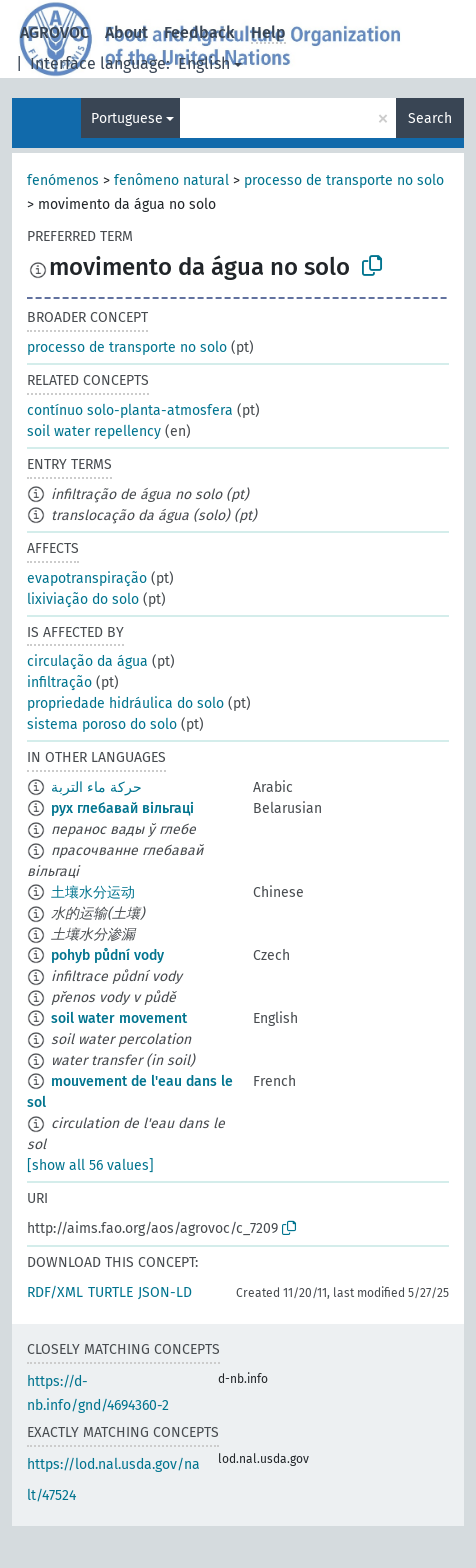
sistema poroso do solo (102, 724)
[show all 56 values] (90, 1165)
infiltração (59, 682)
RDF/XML (55, 1292)
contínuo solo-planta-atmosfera (130, 410)
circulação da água (87, 661)
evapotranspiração (87, 578)
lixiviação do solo (83, 599)
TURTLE (110, 1292)
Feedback (199, 32)
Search (430, 118)
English (204, 63)
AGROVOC (54, 32)
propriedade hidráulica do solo (125, 703)
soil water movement (119, 1018)
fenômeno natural (171, 180)
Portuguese (127, 118)
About (126, 32)
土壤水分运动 (93, 892)
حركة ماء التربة (96, 787)
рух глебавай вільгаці (122, 808)
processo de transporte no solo (344, 180)
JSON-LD (165, 1292)
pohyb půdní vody (107, 955)
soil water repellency (94, 431)
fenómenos (63, 180)
